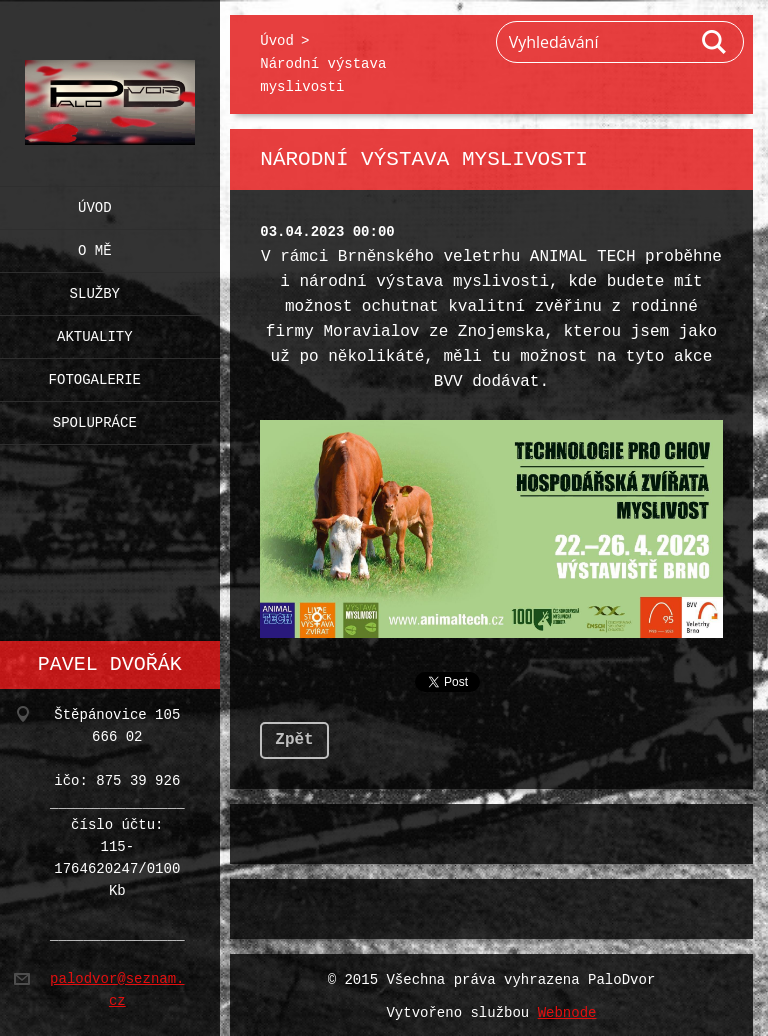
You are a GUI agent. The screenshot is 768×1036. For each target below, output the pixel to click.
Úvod (95, 203)
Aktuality (95, 332)
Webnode (567, 1009)
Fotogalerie (95, 375)
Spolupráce (95, 418)
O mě (95, 246)
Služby (95, 289)
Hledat (715, 42)
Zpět (294, 736)
